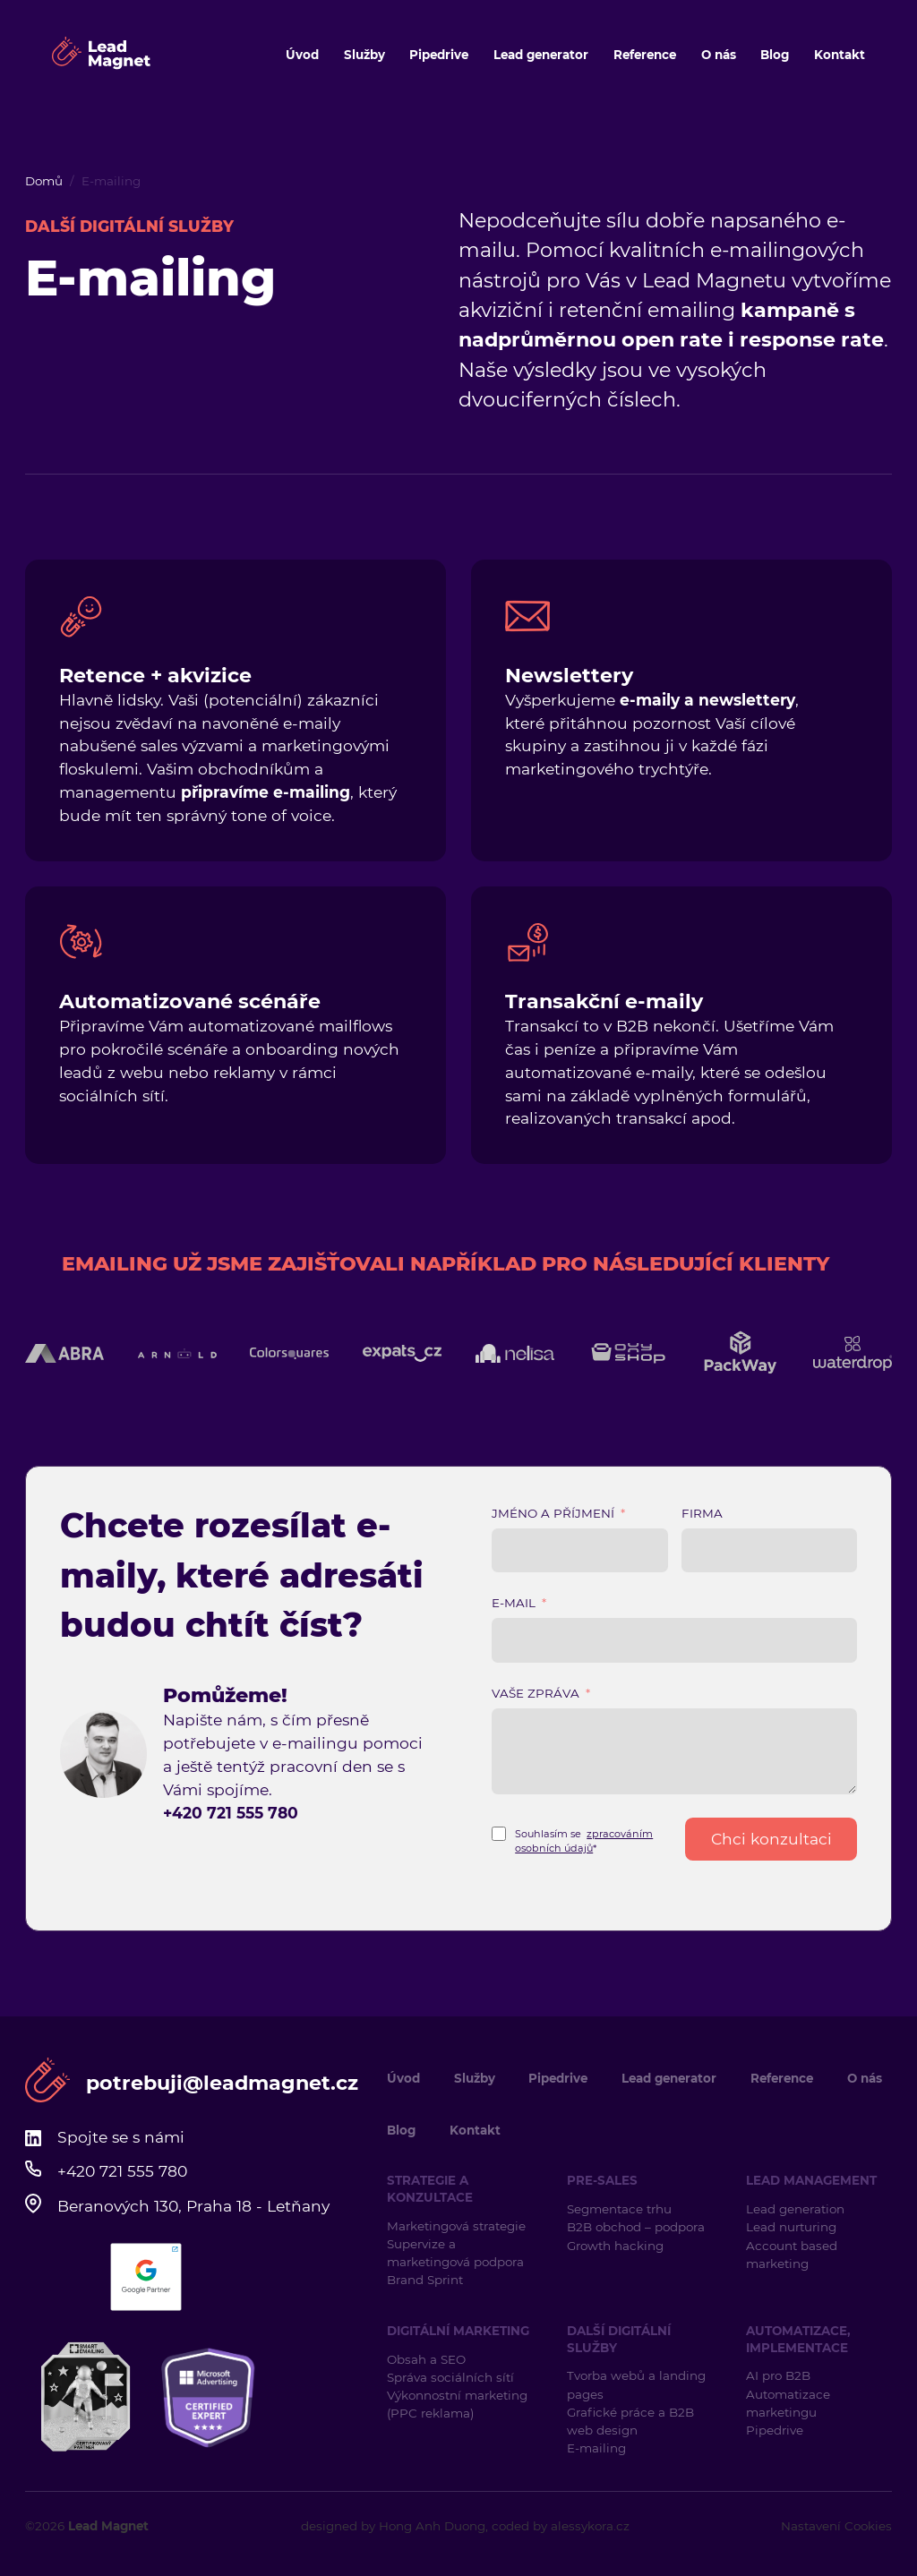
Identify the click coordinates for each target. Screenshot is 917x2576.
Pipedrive (438, 54)
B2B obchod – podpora (636, 2227)
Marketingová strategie (456, 2226)
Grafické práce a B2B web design (630, 2421)
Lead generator (540, 54)
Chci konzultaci (771, 1838)
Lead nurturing (791, 2227)
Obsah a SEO (426, 2359)
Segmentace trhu (619, 2209)
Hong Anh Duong (432, 2526)
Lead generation (795, 2209)
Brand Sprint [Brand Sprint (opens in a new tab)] (425, 2279)
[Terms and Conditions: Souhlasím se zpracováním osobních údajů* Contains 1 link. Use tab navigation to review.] (580, 1838)
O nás (718, 54)
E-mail (514, 1603)
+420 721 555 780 (230, 1812)
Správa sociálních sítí (450, 2377)
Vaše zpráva (535, 1693)
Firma (702, 1513)
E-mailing (596, 2448)
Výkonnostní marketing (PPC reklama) (457, 2404)
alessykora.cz (590, 2526)
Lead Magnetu (714, 281)
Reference (644, 54)
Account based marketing (791, 2254)
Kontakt (839, 54)
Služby (364, 54)
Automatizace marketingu (788, 2403)
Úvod (302, 54)
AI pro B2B (778, 2375)
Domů (44, 181)
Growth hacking (615, 2245)
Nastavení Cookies (836, 2526)
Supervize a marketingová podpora (455, 2253)
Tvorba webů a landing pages (636, 2384)
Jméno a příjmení (553, 1513)
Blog (774, 54)
